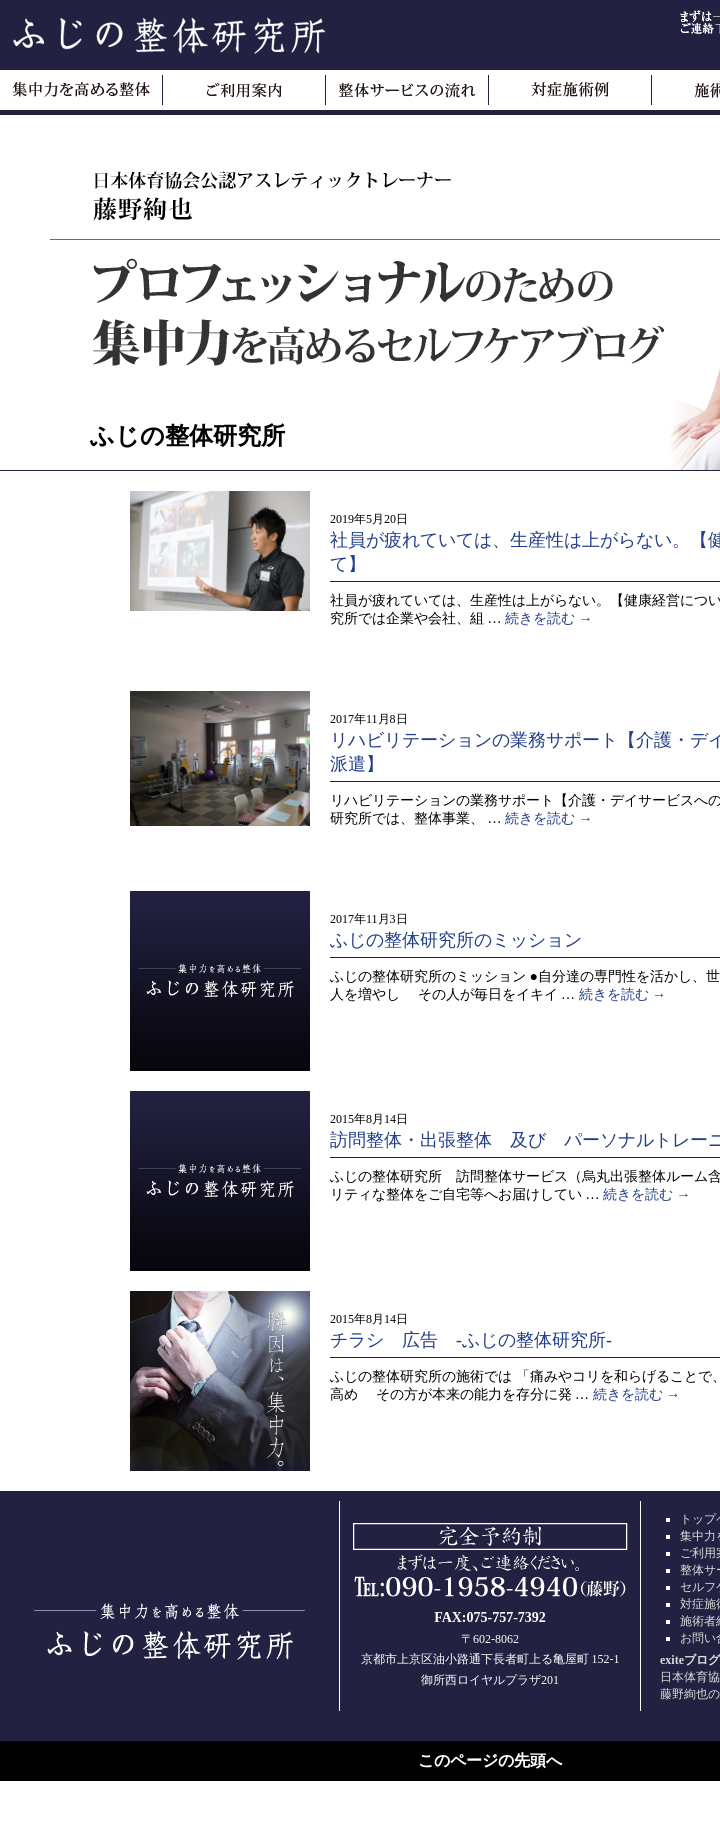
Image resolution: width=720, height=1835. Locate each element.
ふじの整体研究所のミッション (456, 940)
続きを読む (549, 618)
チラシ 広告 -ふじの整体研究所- (471, 1340)
